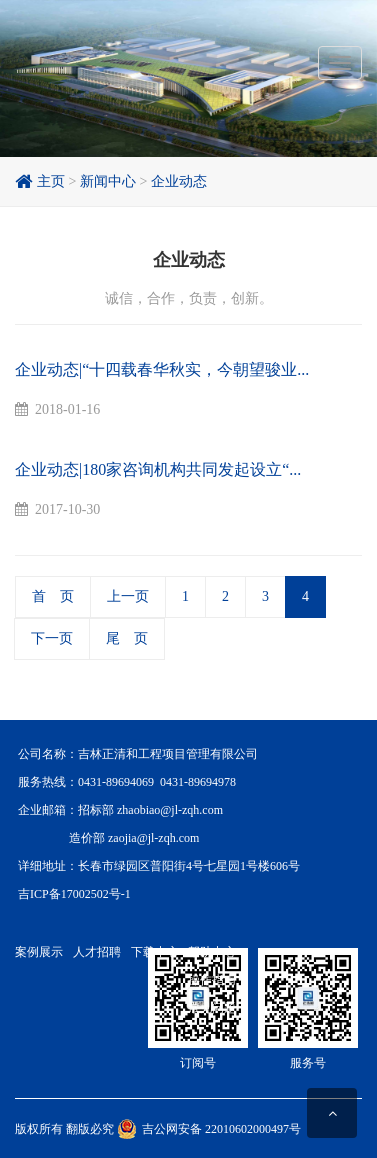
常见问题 (212, 1008)
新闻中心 (108, 181)
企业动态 (179, 181)
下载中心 (155, 952)
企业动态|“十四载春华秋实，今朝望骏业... (162, 369)
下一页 (52, 638)
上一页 (128, 596)
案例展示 (39, 952)
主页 (40, 181)
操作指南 (212, 980)
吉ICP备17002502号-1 (74, 894)
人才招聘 (97, 952)
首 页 (53, 596)
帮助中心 (212, 952)
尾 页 (127, 638)
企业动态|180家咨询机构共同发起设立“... (158, 469)
